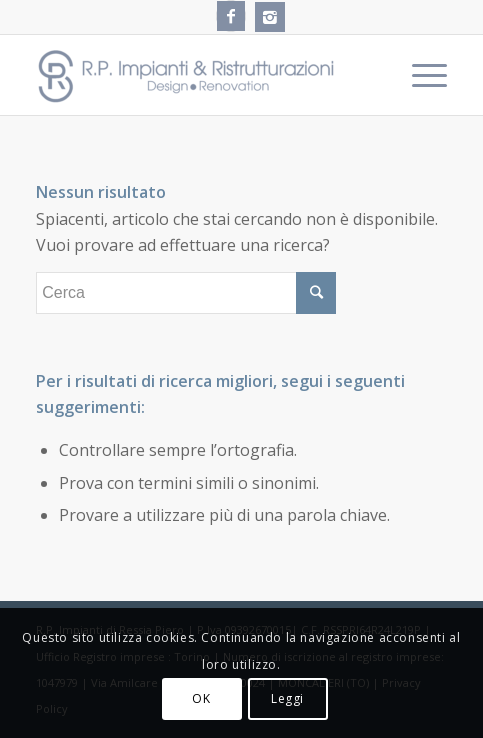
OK (201, 698)
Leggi (287, 698)
